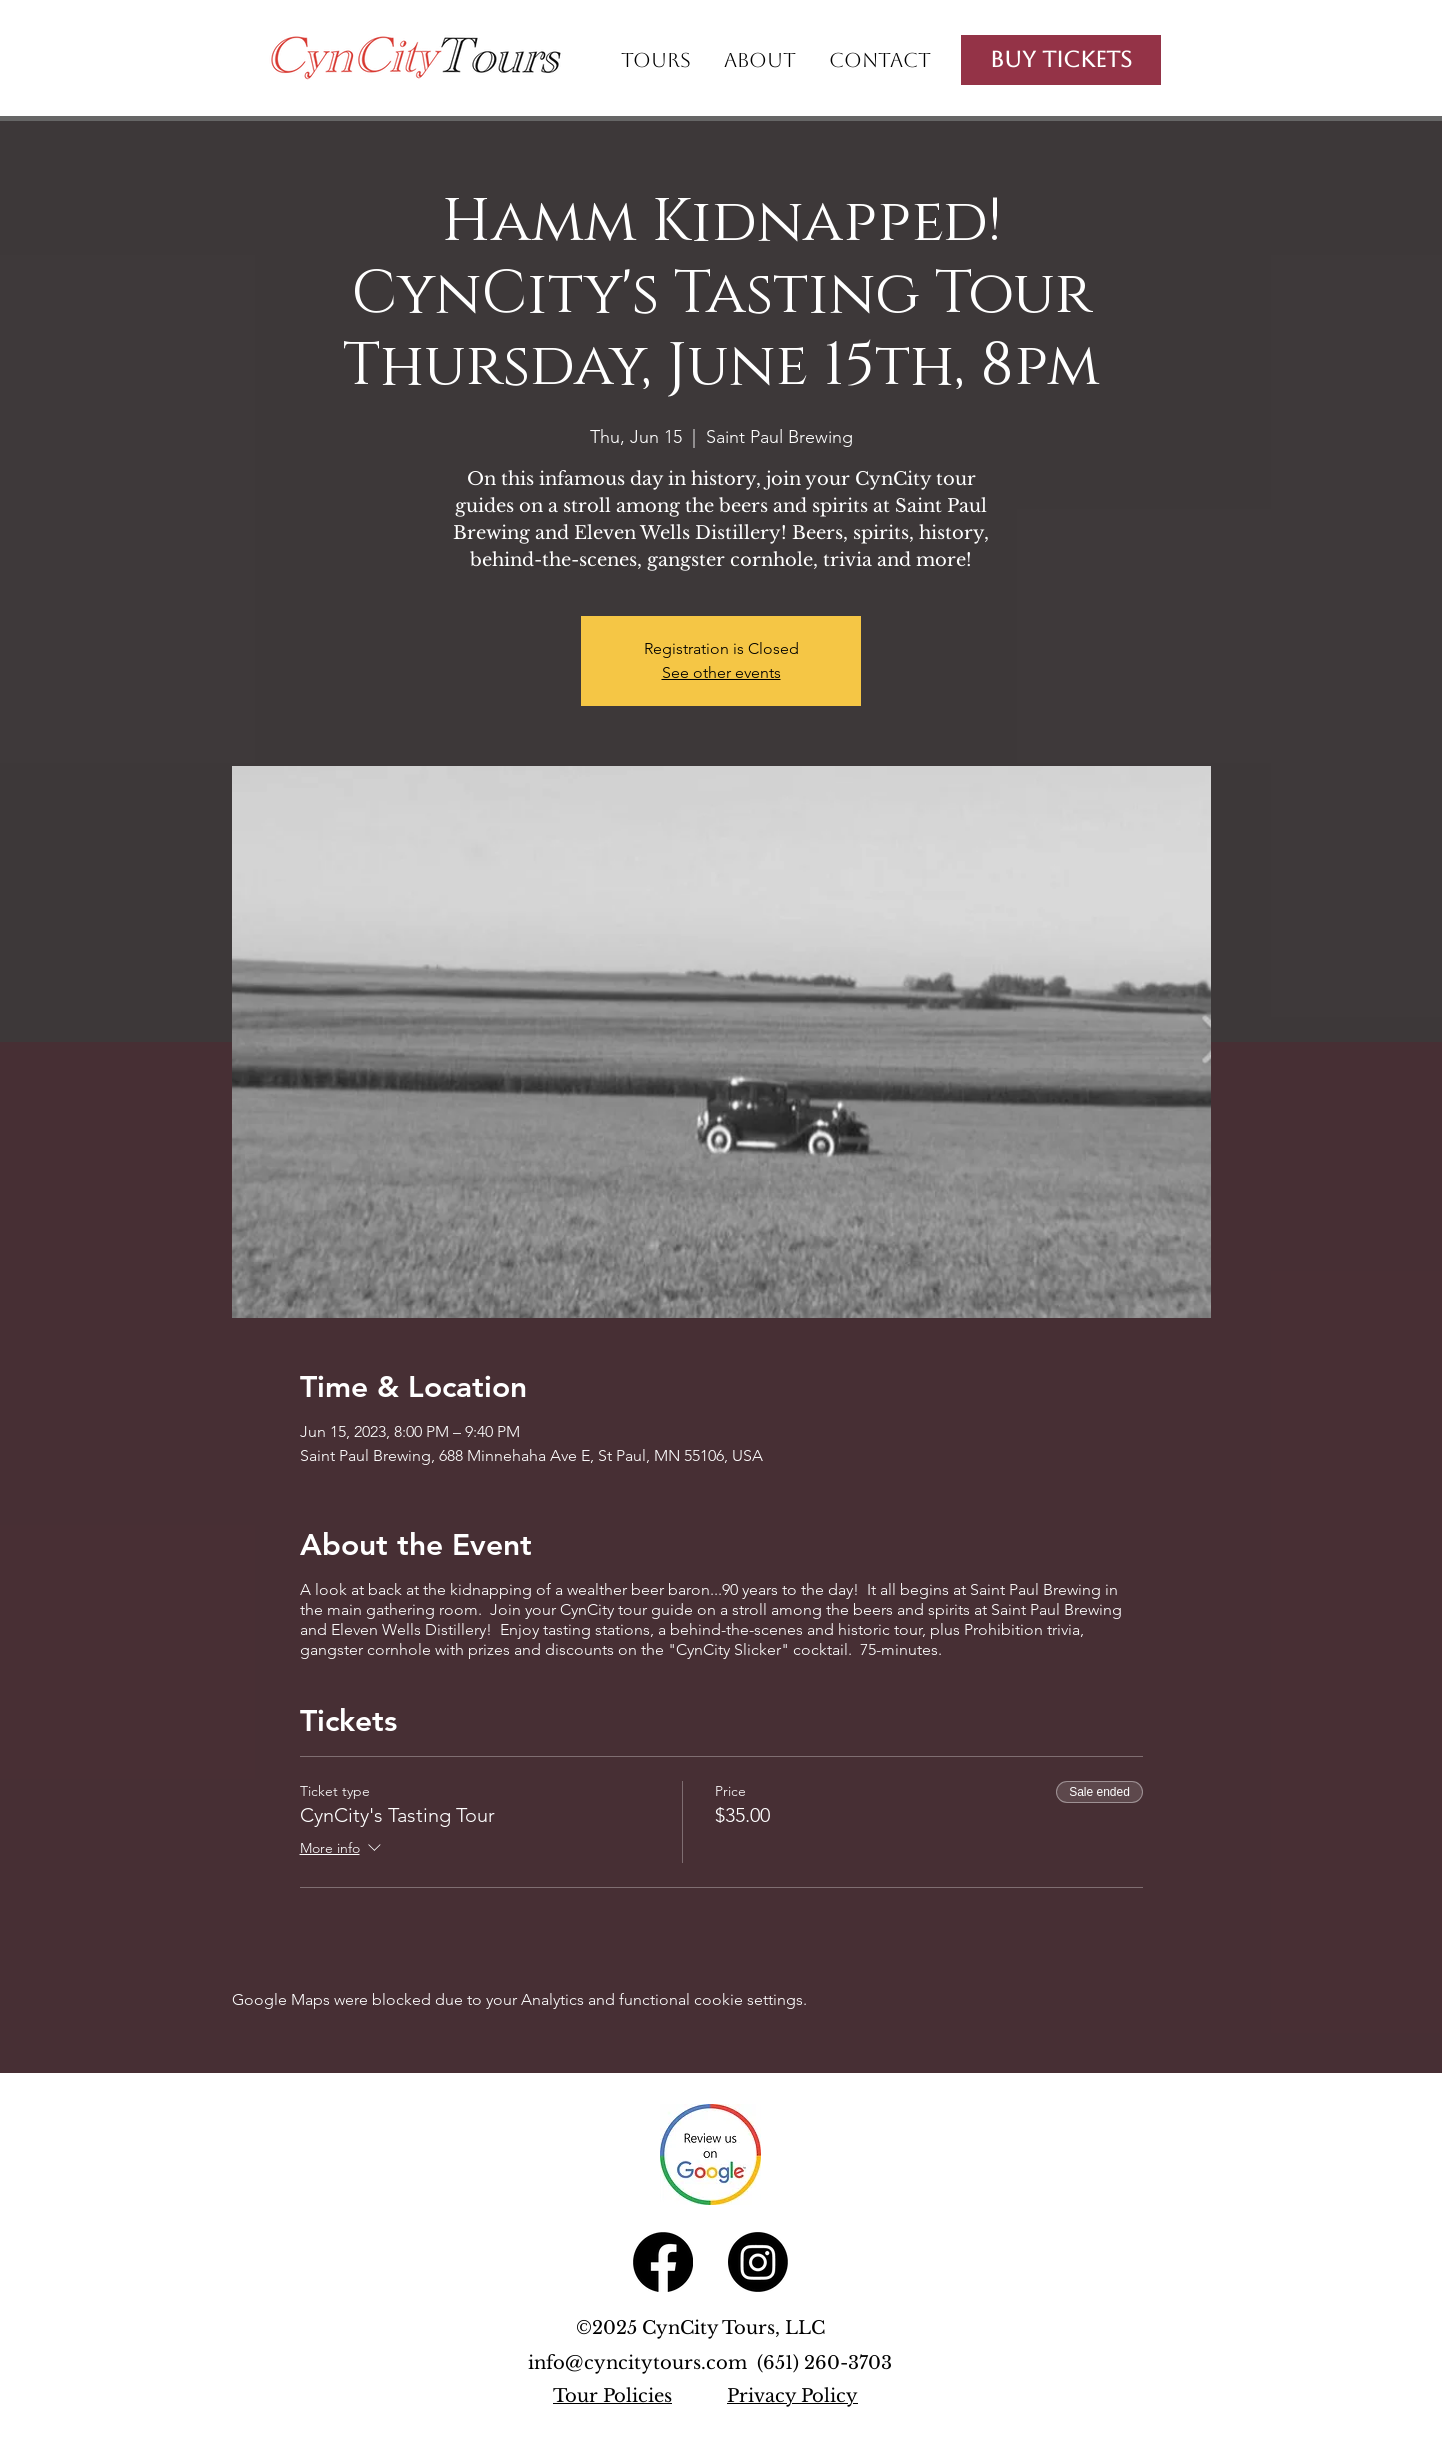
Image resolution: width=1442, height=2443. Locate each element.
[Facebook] (663, 2262)
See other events (721, 672)
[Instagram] (758, 2262)
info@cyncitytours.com (642, 2363)
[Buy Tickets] (1061, 60)
